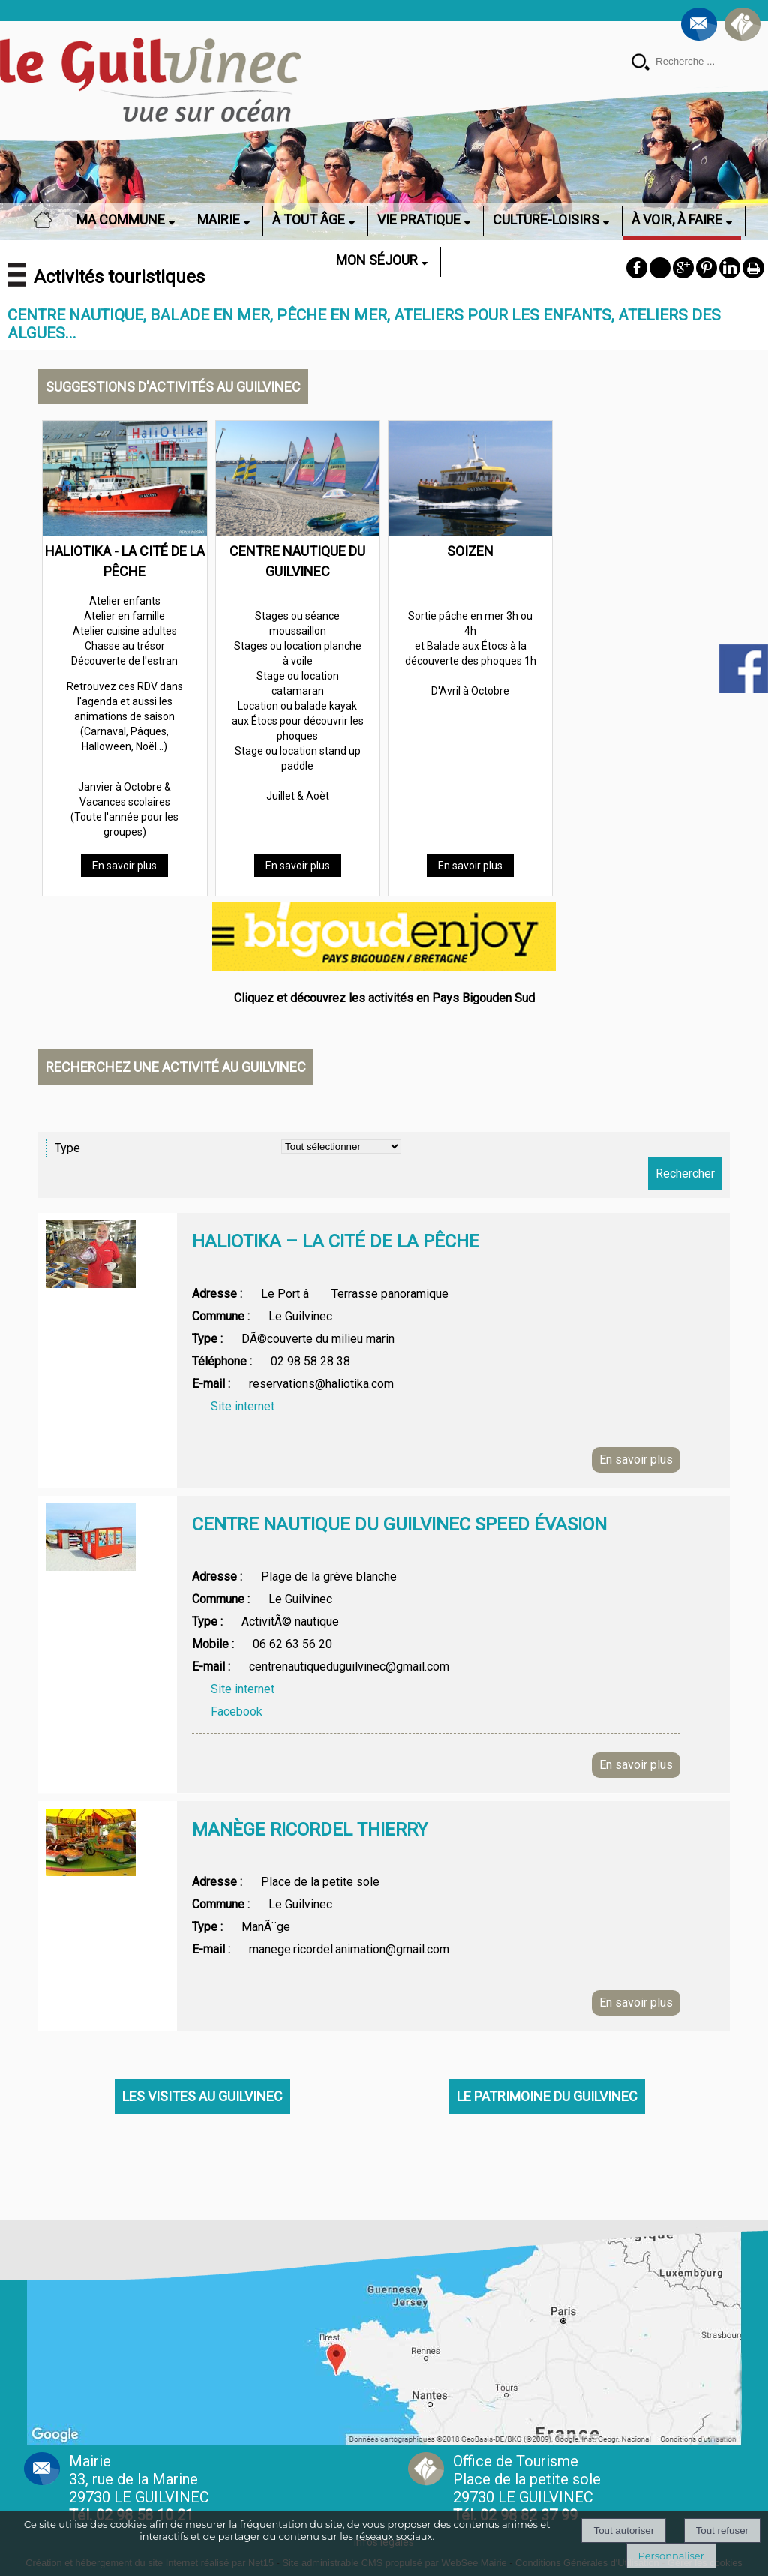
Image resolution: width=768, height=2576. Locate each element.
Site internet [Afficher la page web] (242, 1406)
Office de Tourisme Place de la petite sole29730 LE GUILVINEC (527, 2488)
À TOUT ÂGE (308, 219)
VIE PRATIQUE (418, 219)
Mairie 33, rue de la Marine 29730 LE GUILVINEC (139, 2488)
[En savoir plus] (124, 865)
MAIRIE (218, 219)
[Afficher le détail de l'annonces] (436, 1256)
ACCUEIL (47, 219)
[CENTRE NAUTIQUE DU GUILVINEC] (298, 481)
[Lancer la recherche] (640, 63)
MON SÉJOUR (377, 260)
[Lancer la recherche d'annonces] (685, 1173)
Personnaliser (671, 2556)
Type (67, 1148)
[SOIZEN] (470, 481)
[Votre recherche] (708, 61)
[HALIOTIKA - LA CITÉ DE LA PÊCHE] (124, 481)
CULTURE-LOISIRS (546, 219)
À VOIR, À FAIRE (677, 219)
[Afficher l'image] (91, 1254)
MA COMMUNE (120, 219)
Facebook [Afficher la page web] (236, 1711)
